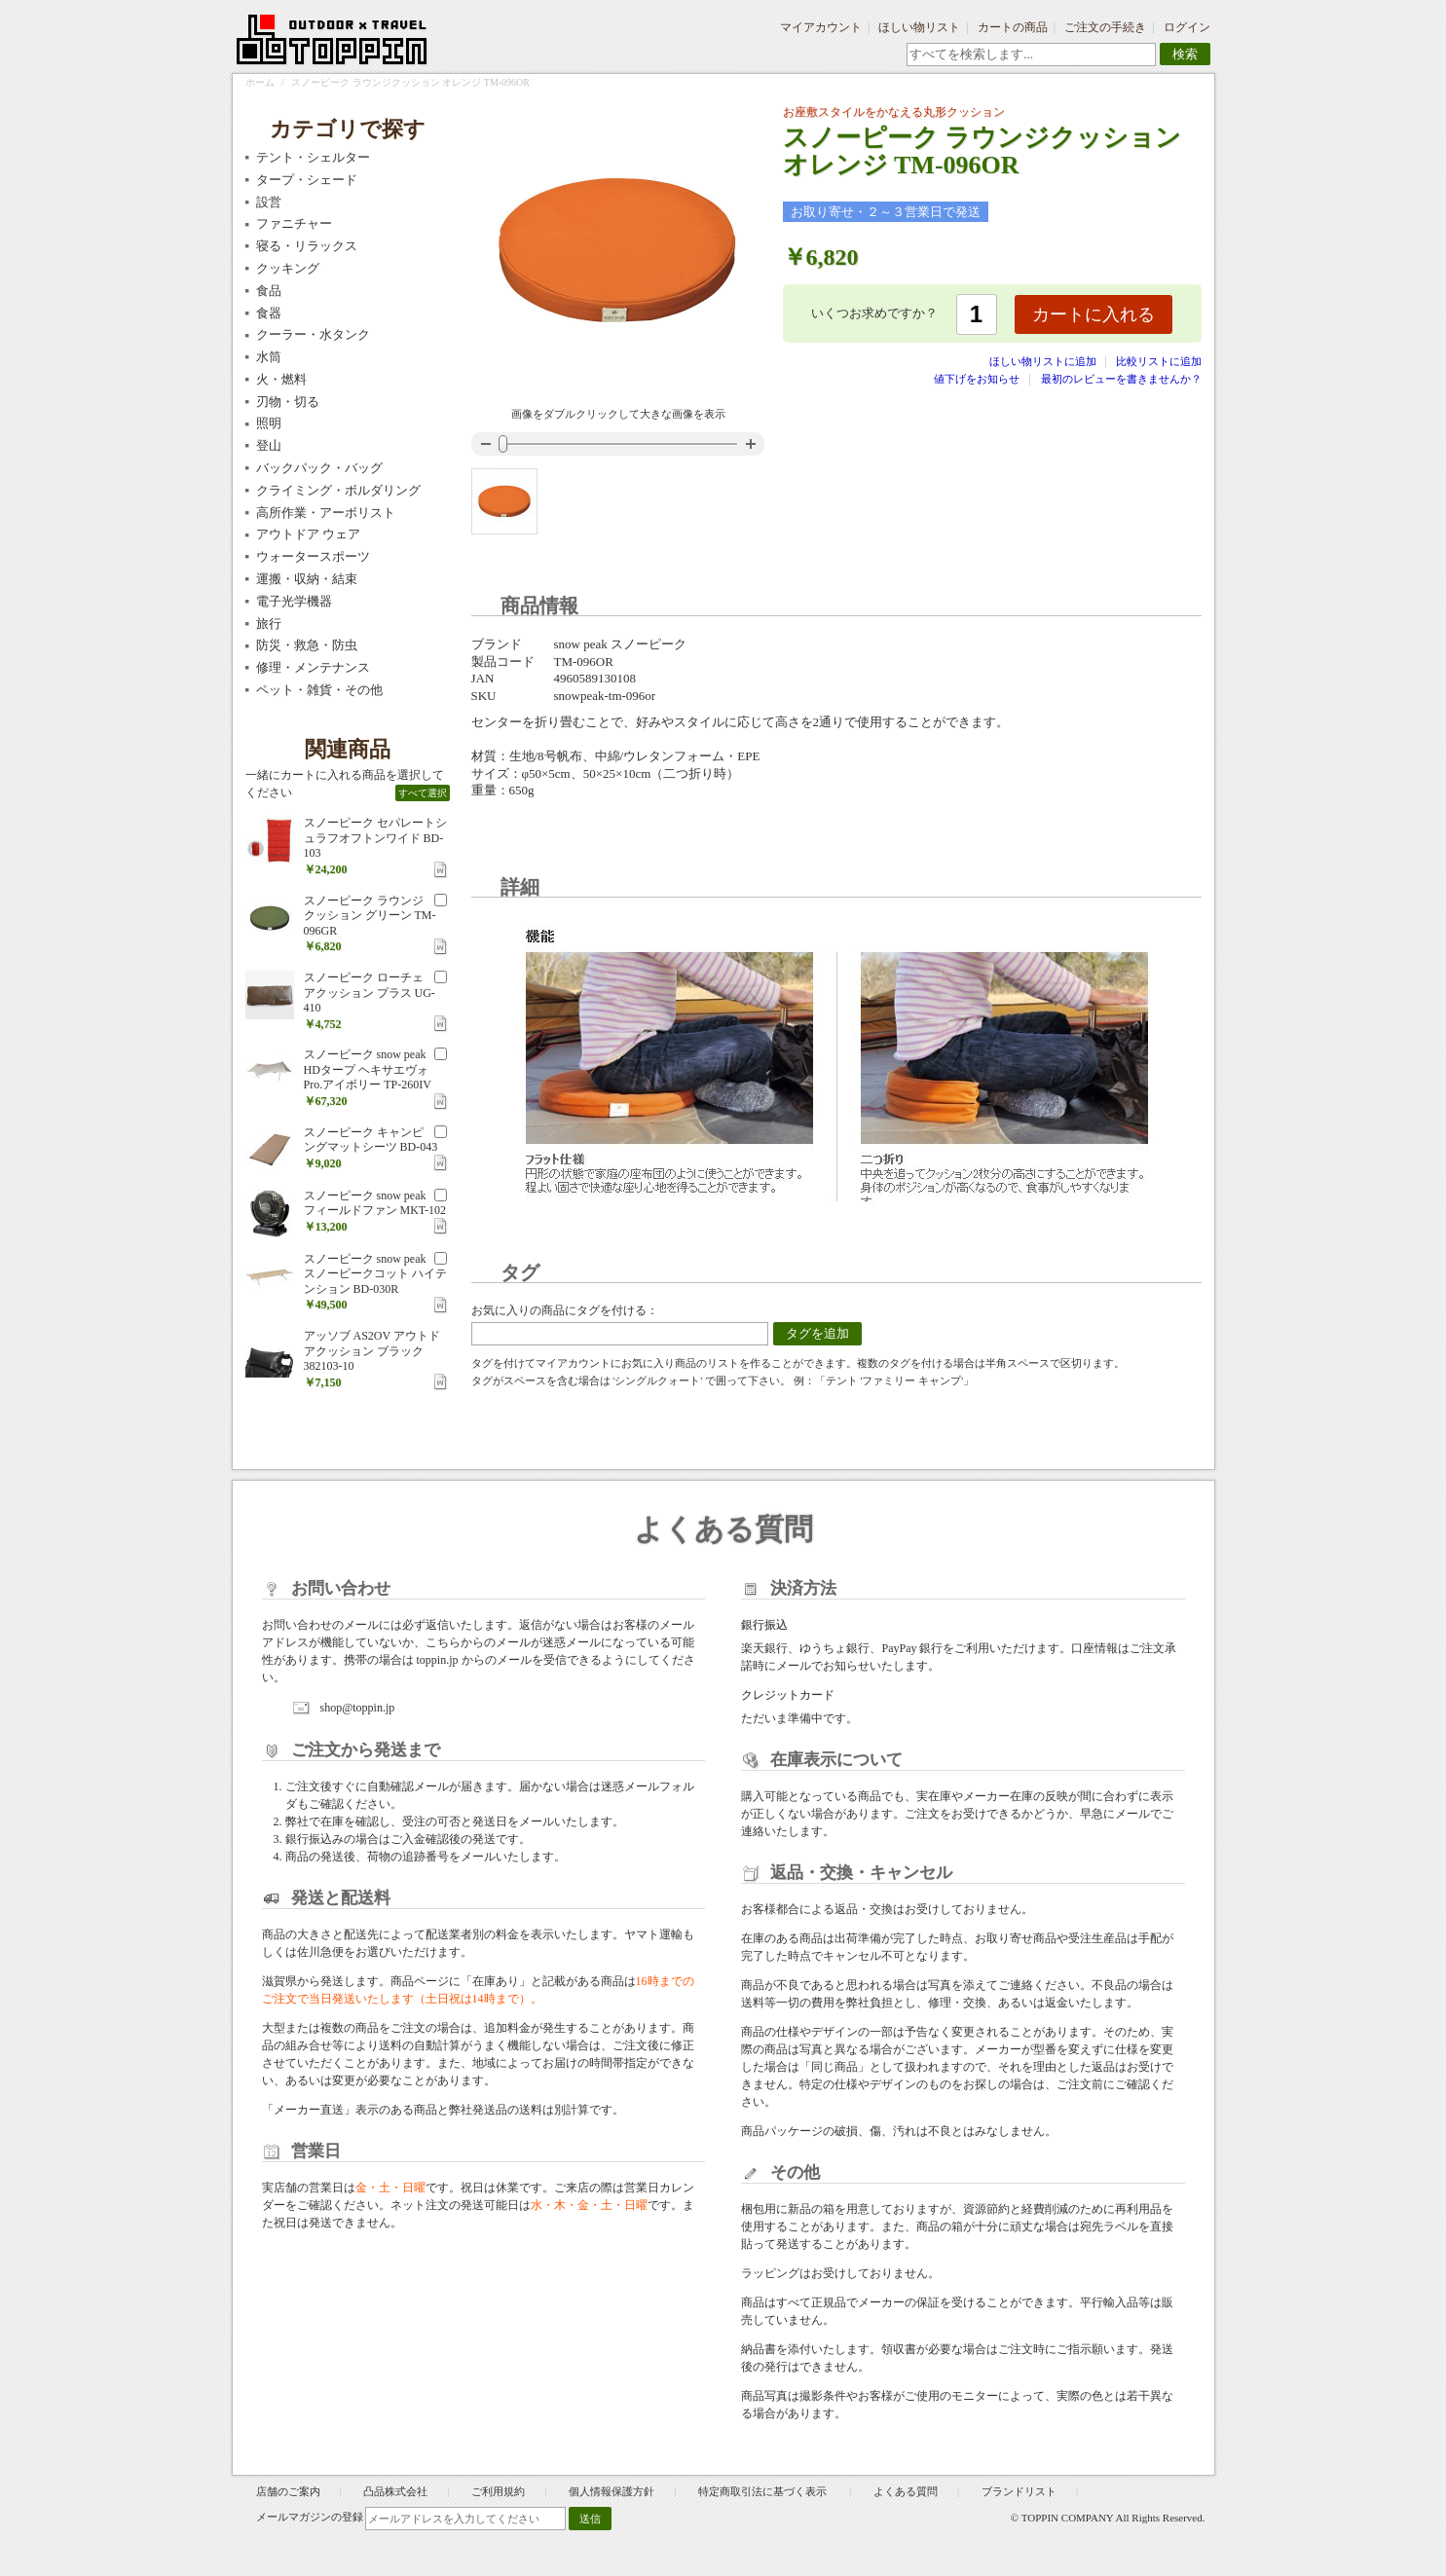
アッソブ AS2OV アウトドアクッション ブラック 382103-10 (372, 1351)
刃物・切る (287, 401)
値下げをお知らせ (977, 379)
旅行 (268, 623)
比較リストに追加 (1159, 361)
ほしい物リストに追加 (1044, 361)
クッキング (287, 268)
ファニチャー (294, 223)
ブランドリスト (1019, 2491)
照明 (268, 423)
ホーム (260, 82)
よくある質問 (905, 2491)
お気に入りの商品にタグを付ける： (564, 1310)
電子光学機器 (294, 601)
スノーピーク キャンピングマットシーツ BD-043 (371, 1140)
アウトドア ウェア (308, 534)
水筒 (268, 357)
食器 (268, 313)
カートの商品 (1013, 27)
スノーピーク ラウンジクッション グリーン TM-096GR (370, 916)
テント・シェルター (313, 157)
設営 (268, 202)
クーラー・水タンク (313, 334)
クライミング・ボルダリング (338, 490)
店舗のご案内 (288, 2491)
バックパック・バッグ (319, 467)
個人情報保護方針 (611, 2491)
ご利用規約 (498, 2491)
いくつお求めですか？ (874, 313)
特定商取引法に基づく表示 (764, 2491)
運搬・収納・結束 (306, 578)
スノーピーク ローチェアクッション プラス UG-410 (369, 992)
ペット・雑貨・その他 (319, 689)
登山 (268, 445)
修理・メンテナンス (313, 667)
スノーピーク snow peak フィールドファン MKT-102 (375, 1203)
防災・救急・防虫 (306, 645)
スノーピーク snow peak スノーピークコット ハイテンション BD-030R (375, 1274)
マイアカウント (821, 27)
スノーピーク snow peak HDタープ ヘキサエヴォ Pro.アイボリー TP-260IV (367, 1069)
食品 (268, 290)
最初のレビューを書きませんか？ (1121, 379)
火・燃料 (281, 379)
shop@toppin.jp (357, 1707)
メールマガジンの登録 (309, 2516)
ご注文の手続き (1105, 27)
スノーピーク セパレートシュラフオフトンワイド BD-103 (375, 838)
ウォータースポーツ (313, 556)
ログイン (1187, 27)
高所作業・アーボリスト (325, 512)
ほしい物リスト (919, 27)
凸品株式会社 (395, 2491)
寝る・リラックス (306, 246)
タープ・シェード (306, 179)
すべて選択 (422, 793)
